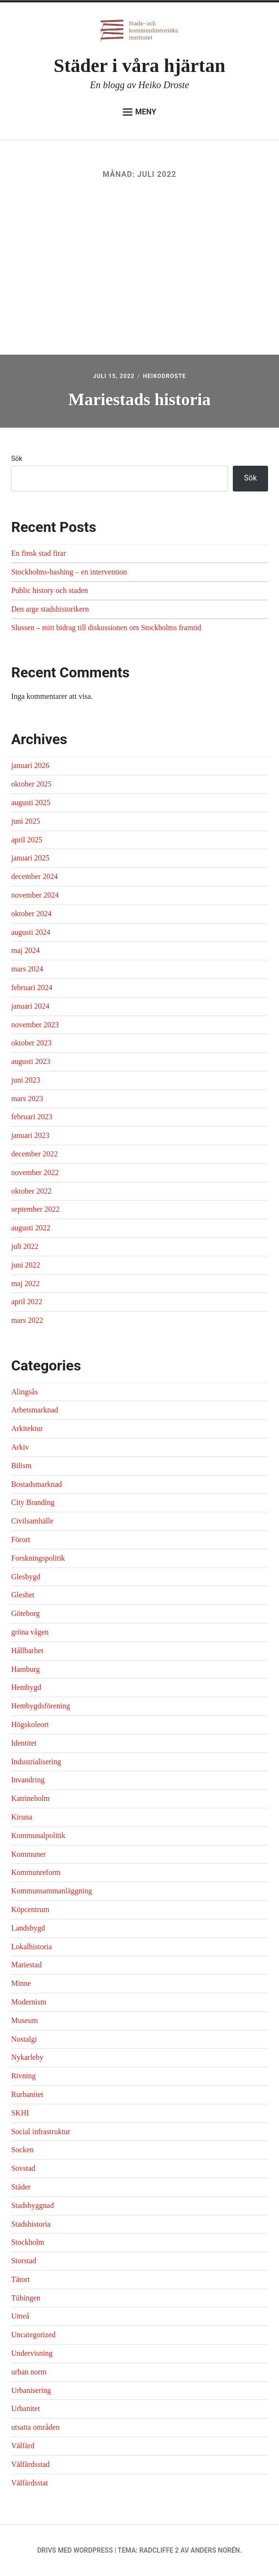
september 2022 (35, 1209)
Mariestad (26, 1965)
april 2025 (26, 840)
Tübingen (25, 2298)
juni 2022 (25, 1265)
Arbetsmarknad (34, 1410)
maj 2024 (25, 950)
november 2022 (35, 1172)
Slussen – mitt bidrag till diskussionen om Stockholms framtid (106, 628)
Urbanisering (31, 2390)
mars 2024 (27, 969)
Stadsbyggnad (32, 2205)
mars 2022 (27, 1320)
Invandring (27, 1780)
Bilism (21, 1466)
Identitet (23, 1743)
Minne (21, 1983)
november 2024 (35, 895)
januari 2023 (30, 1135)
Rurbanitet (27, 2094)
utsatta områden (35, 2427)
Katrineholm (30, 1798)
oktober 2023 (31, 1043)
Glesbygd (25, 1577)
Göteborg (25, 1613)
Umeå (20, 2316)
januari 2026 (30, 765)
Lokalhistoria (31, 1946)
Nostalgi (24, 2039)
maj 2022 (25, 1283)
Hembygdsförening (40, 1706)
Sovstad (23, 2168)
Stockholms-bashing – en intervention (69, 572)
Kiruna (21, 1817)
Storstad (23, 2261)
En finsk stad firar (38, 553)
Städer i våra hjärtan (139, 65)
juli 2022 (24, 1246)
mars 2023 (27, 1098)
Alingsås (24, 1392)
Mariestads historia (140, 399)
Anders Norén (214, 2550)
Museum (24, 2020)
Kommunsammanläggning (51, 1891)
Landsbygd (28, 1928)
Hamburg (25, 1669)
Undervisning (31, 2353)
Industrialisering (36, 1762)
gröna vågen (30, 1632)
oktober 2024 (31, 914)
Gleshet (22, 1595)
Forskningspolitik (38, 1558)
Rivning (23, 2076)
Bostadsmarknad (36, 1484)
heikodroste (164, 376)
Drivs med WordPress (75, 2550)
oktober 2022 (31, 1191)
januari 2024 (30, 1006)
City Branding (32, 1502)
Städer (20, 2187)
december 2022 (34, 1154)
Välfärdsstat (29, 2483)
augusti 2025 (30, 802)
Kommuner (28, 1854)
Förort (20, 1539)
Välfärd (22, 2446)
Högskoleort (30, 1724)
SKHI (20, 2113)
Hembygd (26, 1687)
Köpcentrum (30, 1909)
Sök (16, 458)
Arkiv (20, 1447)
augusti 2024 (30, 932)
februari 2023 (31, 1117)
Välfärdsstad (30, 2464)
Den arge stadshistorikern (50, 609)
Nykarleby (27, 2057)
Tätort (20, 2279)
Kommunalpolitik (38, 1835)
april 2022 (26, 1302)
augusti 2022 (30, 1228)
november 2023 (35, 1025)
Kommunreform (35, 1872)
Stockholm (27, 2242)
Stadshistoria (30, 2224)
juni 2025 (25, 821)
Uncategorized (33, 2335)
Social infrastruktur (40, 2131)
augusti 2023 (30, 1061)
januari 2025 (30, 858)
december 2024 (34, 876)
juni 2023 (25, 1080)
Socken (22, 2150)
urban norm (28, 2372)
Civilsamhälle (32, 1521)
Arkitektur (27, 1428)
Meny (139, 112)
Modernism (28, 2002)
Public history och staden (49, 590)
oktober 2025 (31, 784)
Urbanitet (25, 2408)
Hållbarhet (27, 1650)
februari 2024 (31, 987)
